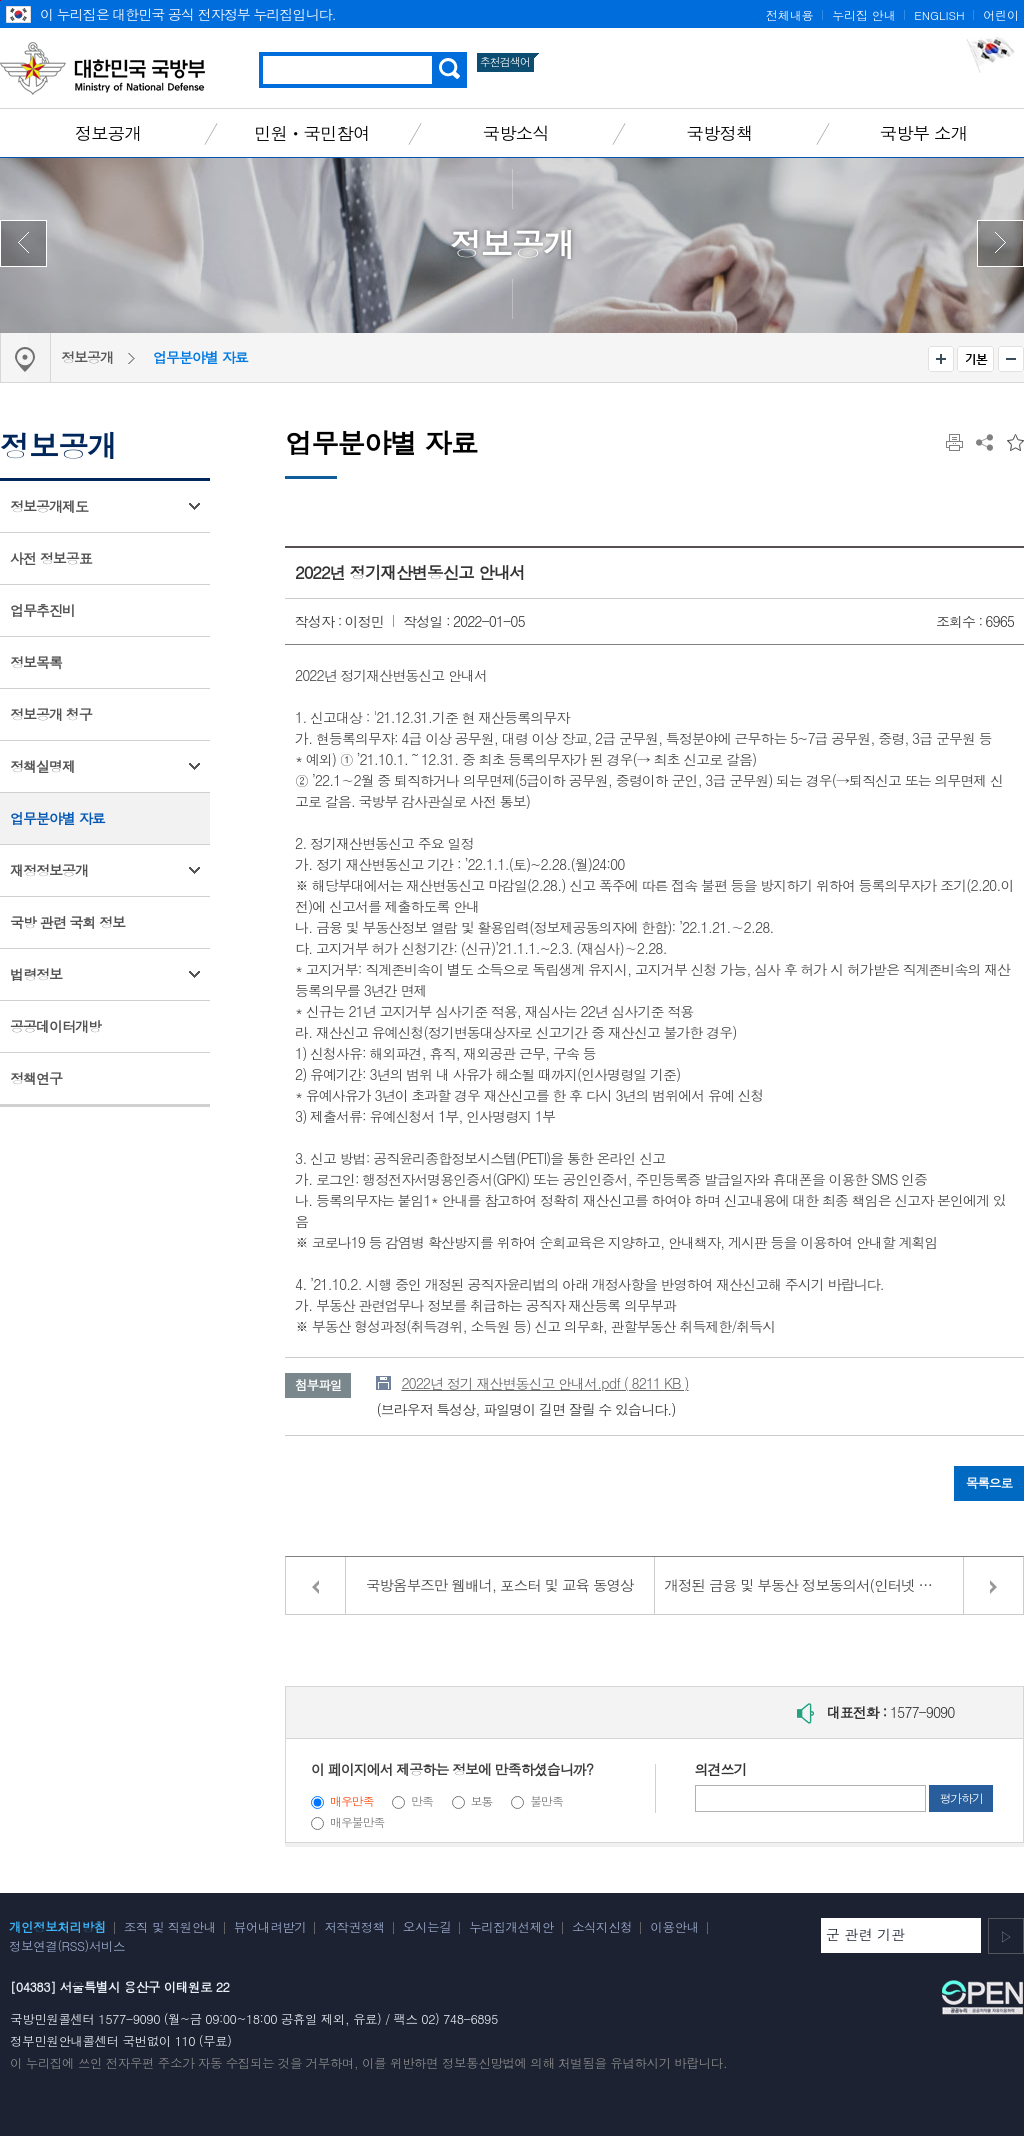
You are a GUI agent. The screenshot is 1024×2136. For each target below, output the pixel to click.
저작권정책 (354, 1927)
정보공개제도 (49, 506)
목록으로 (989, 1483)
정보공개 (108, 132)
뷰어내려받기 (270, 1927)
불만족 (546, 1801)
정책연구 (36, 1078)
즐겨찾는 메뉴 (1015, 442)
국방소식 (516, 132)
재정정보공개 (49, 870)
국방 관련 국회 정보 (67, 922)
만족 (422, 1801)
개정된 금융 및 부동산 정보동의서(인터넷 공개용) (814, 1585)
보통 (482, 1801)
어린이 (1001, 15)
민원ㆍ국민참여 (312, 132)
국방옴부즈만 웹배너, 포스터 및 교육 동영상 (500, 1585)
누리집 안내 (863, 15)
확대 (941, 359)
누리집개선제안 (511, 1927)
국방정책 (720, 132)
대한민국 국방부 (102, 68)
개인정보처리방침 (57, 1927)
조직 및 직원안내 (170, 1927)
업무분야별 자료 (200, 357)
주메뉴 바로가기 (0, 0)
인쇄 (954, 442)
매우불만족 (357, 1822)
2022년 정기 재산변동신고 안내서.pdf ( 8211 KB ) (544, 1383)
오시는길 (427, 1927)
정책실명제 (42, 766)
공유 (984, 442)
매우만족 (352, 1801)
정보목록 (36, 662)
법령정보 (36, 974)
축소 (1011, 359)
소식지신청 (602, 1927)
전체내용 (790, 15)
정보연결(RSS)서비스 (67, 1946)
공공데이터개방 (55, 1026)
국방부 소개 (923, 132)
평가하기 (961, 1798)
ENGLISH (939, 15)
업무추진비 (42, 610)
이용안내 (674, 1927)
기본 (975, 359)
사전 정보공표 (51, 558)
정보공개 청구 (51, 714)
